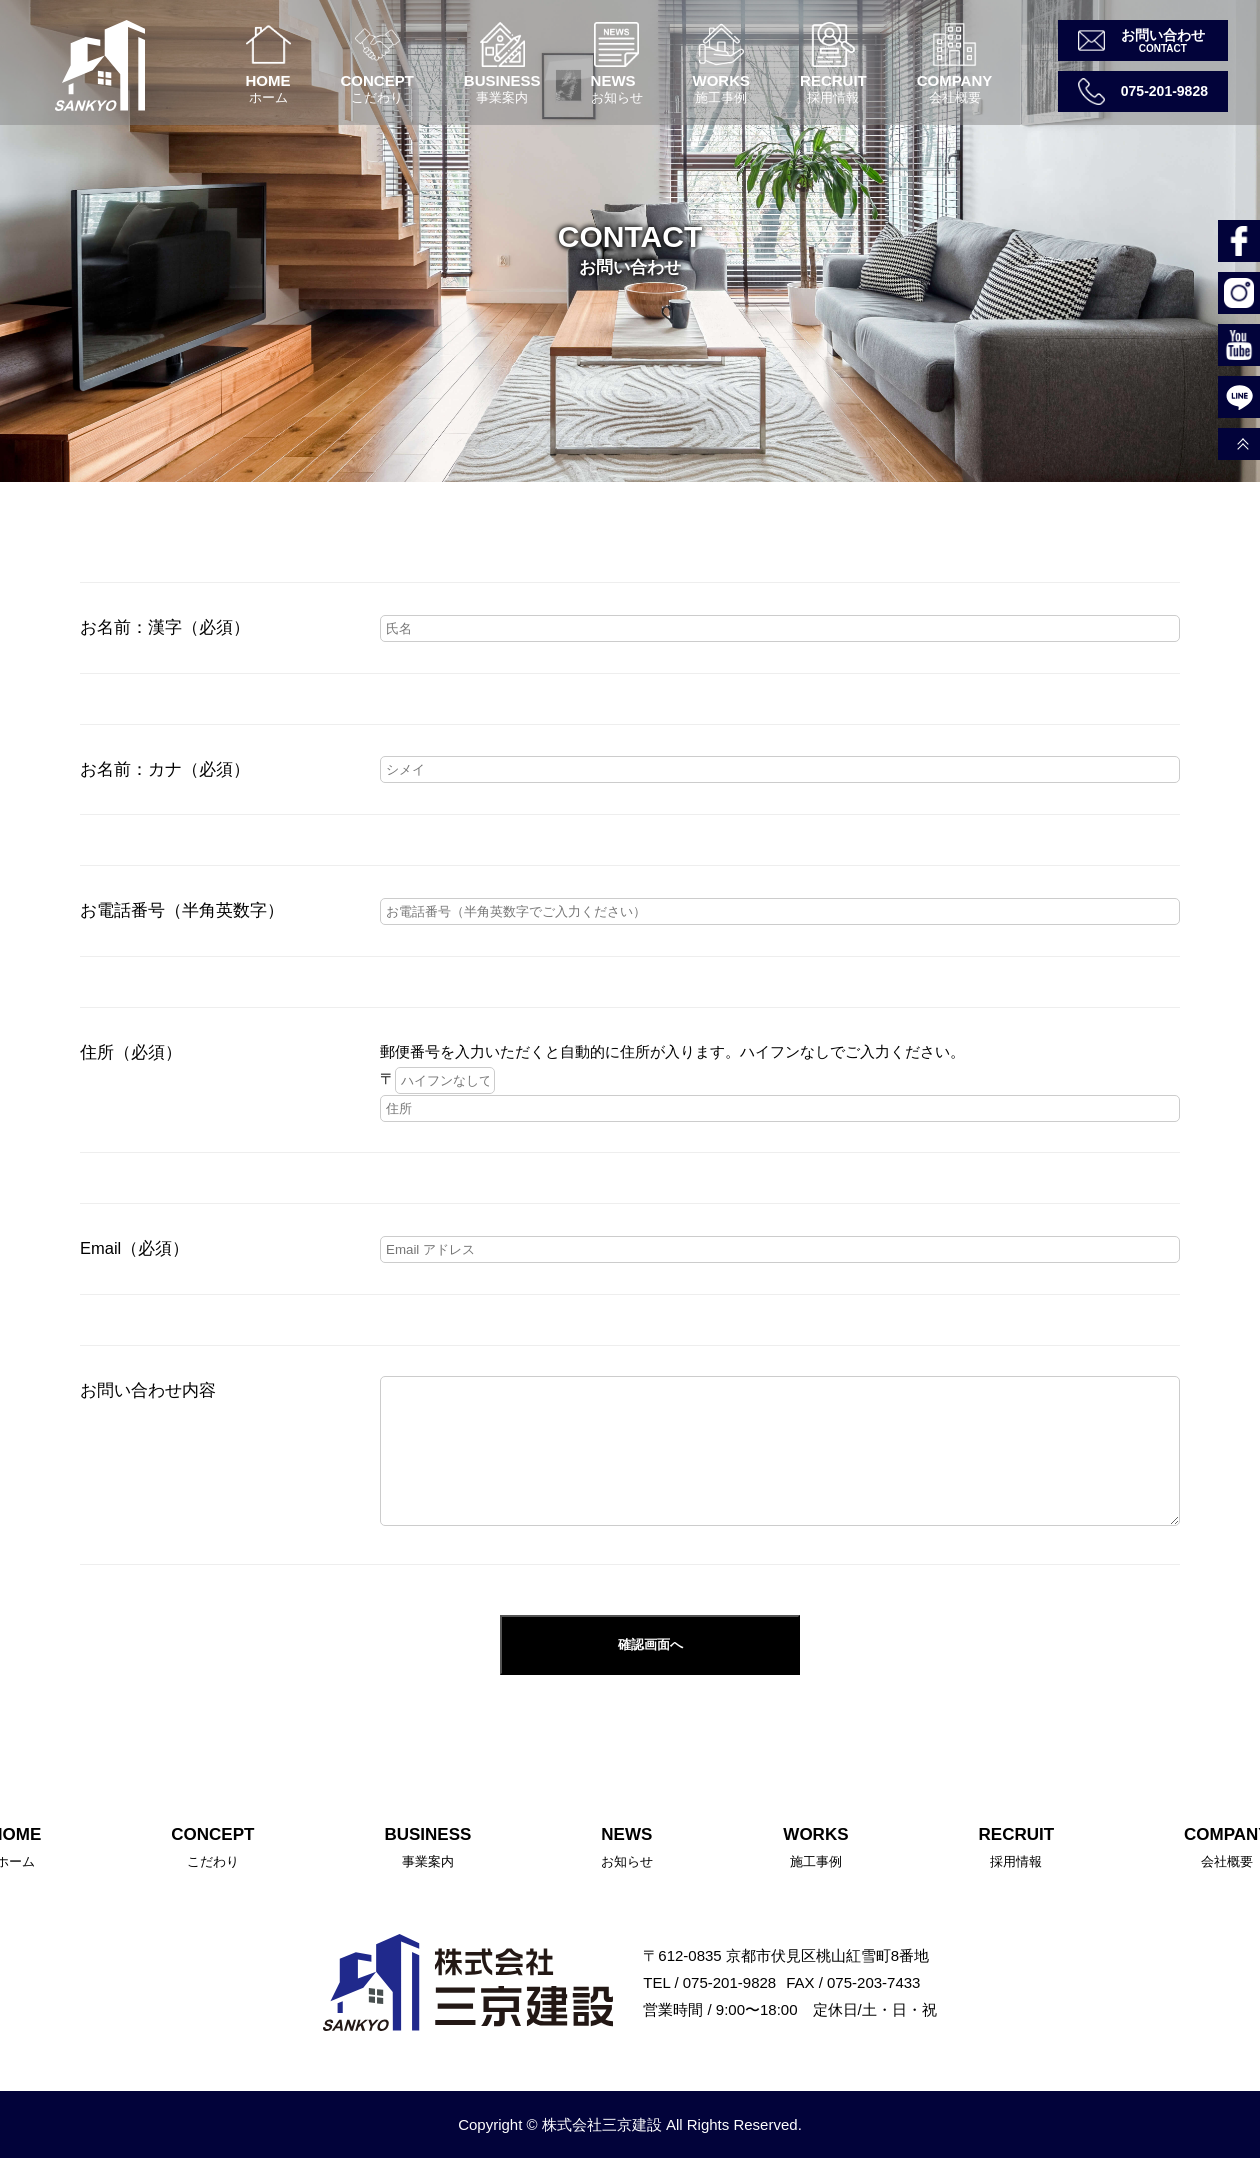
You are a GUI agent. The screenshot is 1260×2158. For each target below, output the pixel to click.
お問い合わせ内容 (148, 1390)
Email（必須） (134, 1248)
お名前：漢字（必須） (165, 627)
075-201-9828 (1164, 91)
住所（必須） (131, 1052)
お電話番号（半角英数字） (182, 910)
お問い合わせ (1163, 35)
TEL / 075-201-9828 (709, 1982)
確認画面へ (650, 1644)
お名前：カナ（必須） (165, 769)
